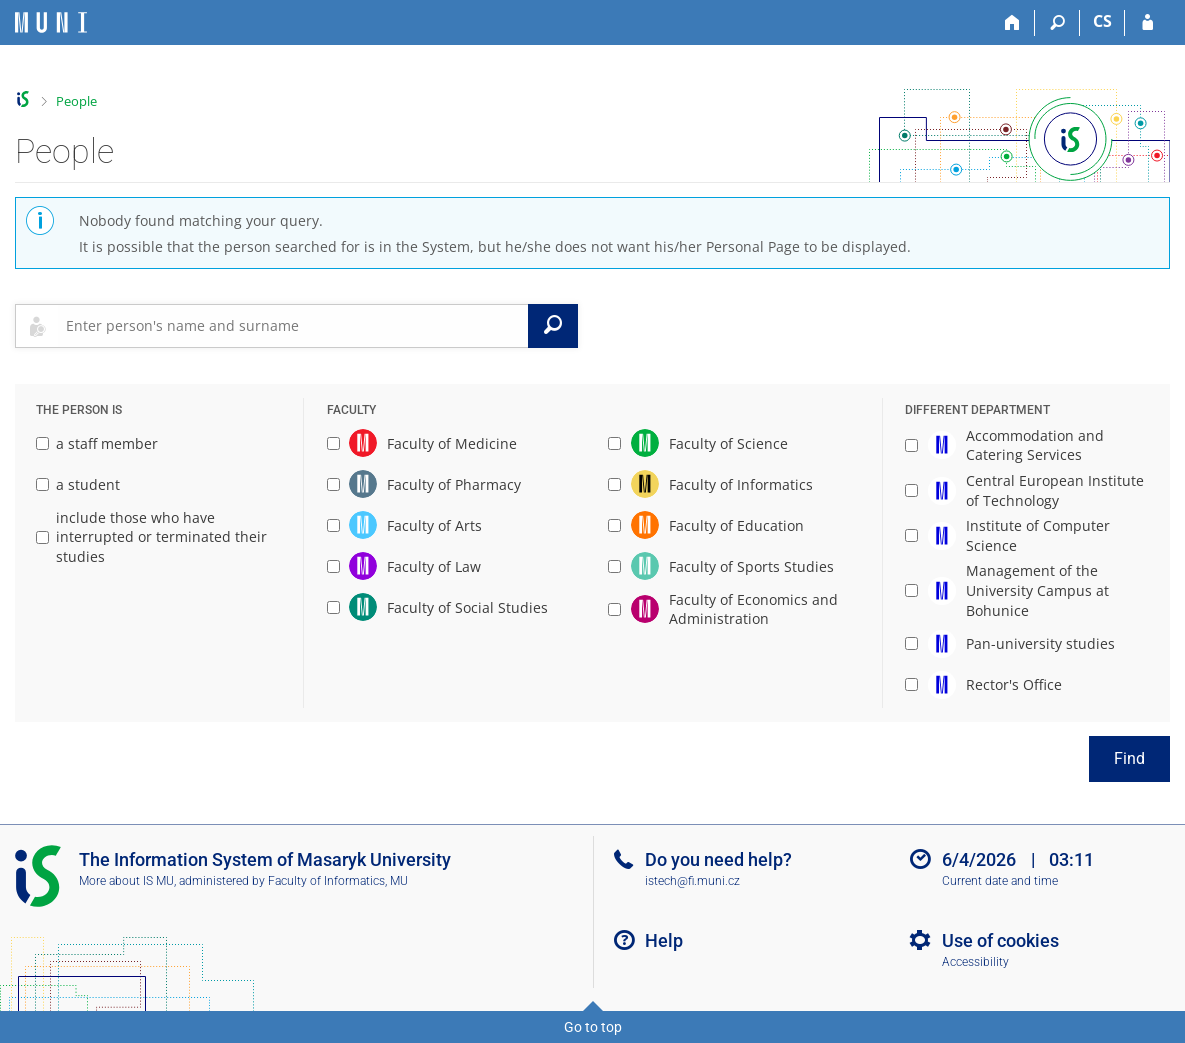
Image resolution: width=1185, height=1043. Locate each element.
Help (664, 940)
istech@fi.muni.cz (692, 881)
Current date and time (1000, 881)
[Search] (1057, 23)
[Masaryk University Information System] (51, 22)
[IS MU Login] (1147, 23)
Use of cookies (1000, 940)
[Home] (1012, 23)
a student (78, 484)
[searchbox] (293, 326)
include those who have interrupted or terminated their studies (151, 537)
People (76, 101)
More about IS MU (126, 881)
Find (1129, 758)
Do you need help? (718, 859)
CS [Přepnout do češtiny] (1102, 21)
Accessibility (975, 962)
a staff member (97, 443)
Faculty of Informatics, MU (338, 881)
